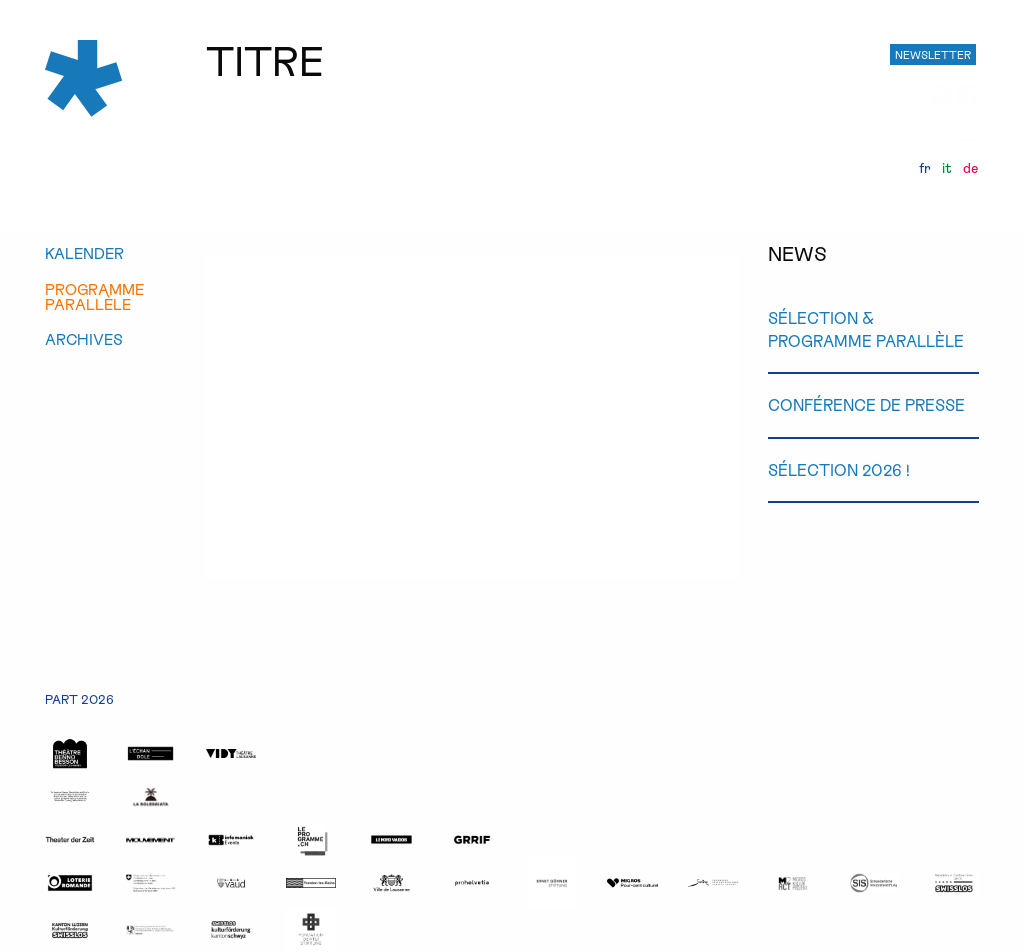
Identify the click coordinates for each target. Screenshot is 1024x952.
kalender (84, 253)
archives (84, 339)
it (947, 168)
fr (925, 168)
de (970, 168)
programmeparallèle (94, 297)
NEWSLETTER (933, 54)
